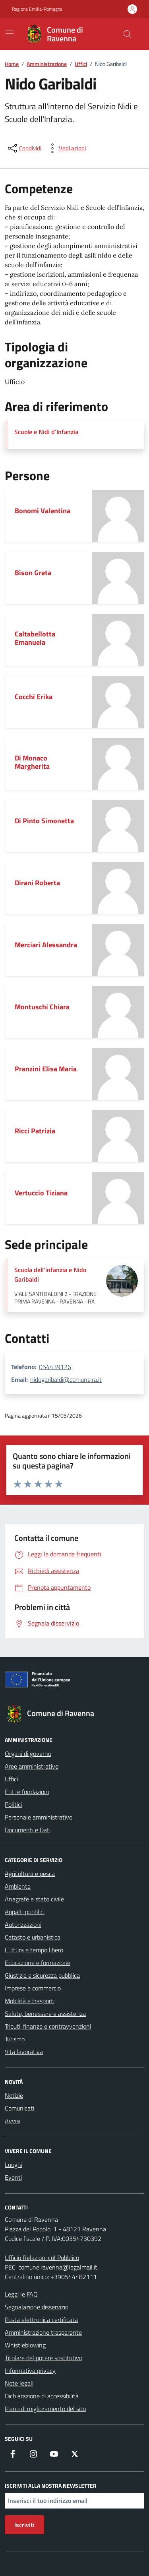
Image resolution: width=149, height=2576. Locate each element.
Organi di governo (28, 1753)
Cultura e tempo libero (34, 1950)
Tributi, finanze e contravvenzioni (48, 2026)
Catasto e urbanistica (32, 1937)
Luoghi (13, 2164)
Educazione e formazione (37, 1962)
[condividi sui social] (24, 148)
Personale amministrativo (38, 1817)
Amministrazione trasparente (43, 2332)
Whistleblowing (25, 2345)
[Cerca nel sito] (127, 34)
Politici (13, 1804)
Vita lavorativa (24, 2051)
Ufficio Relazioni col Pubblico (42, 2257)
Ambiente (18, 1886)
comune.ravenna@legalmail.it (57, 2267)
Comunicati (19, 2108)
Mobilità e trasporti (29, 2001)
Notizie (14, 2095)
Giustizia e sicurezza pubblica (42, 1975)
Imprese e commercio (33, 1988)
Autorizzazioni (23, 1924)
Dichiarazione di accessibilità (42, 2396)
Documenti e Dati (27, 1830)
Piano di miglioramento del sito (45, 2408)
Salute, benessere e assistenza (45, 2013)
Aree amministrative (31, 1766)
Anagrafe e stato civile (34, 1899)
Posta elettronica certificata (41, 2319)
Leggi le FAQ (21, 2294)
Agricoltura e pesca (30, 1873)
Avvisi (12, 2121)
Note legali (19, 2383)
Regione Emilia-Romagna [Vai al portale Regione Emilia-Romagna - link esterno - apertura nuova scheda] (37, 9)
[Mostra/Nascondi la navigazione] (9, 33)
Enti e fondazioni (27, 1791)
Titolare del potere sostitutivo (43, 2358)
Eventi (13, 2177)
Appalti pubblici (25, 1911)
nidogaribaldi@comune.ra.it (66, 1379)
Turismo (15, 2039)
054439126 (55, 1366)
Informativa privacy (30, 2370)
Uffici (11, 1779)
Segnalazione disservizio (36, 2307)
